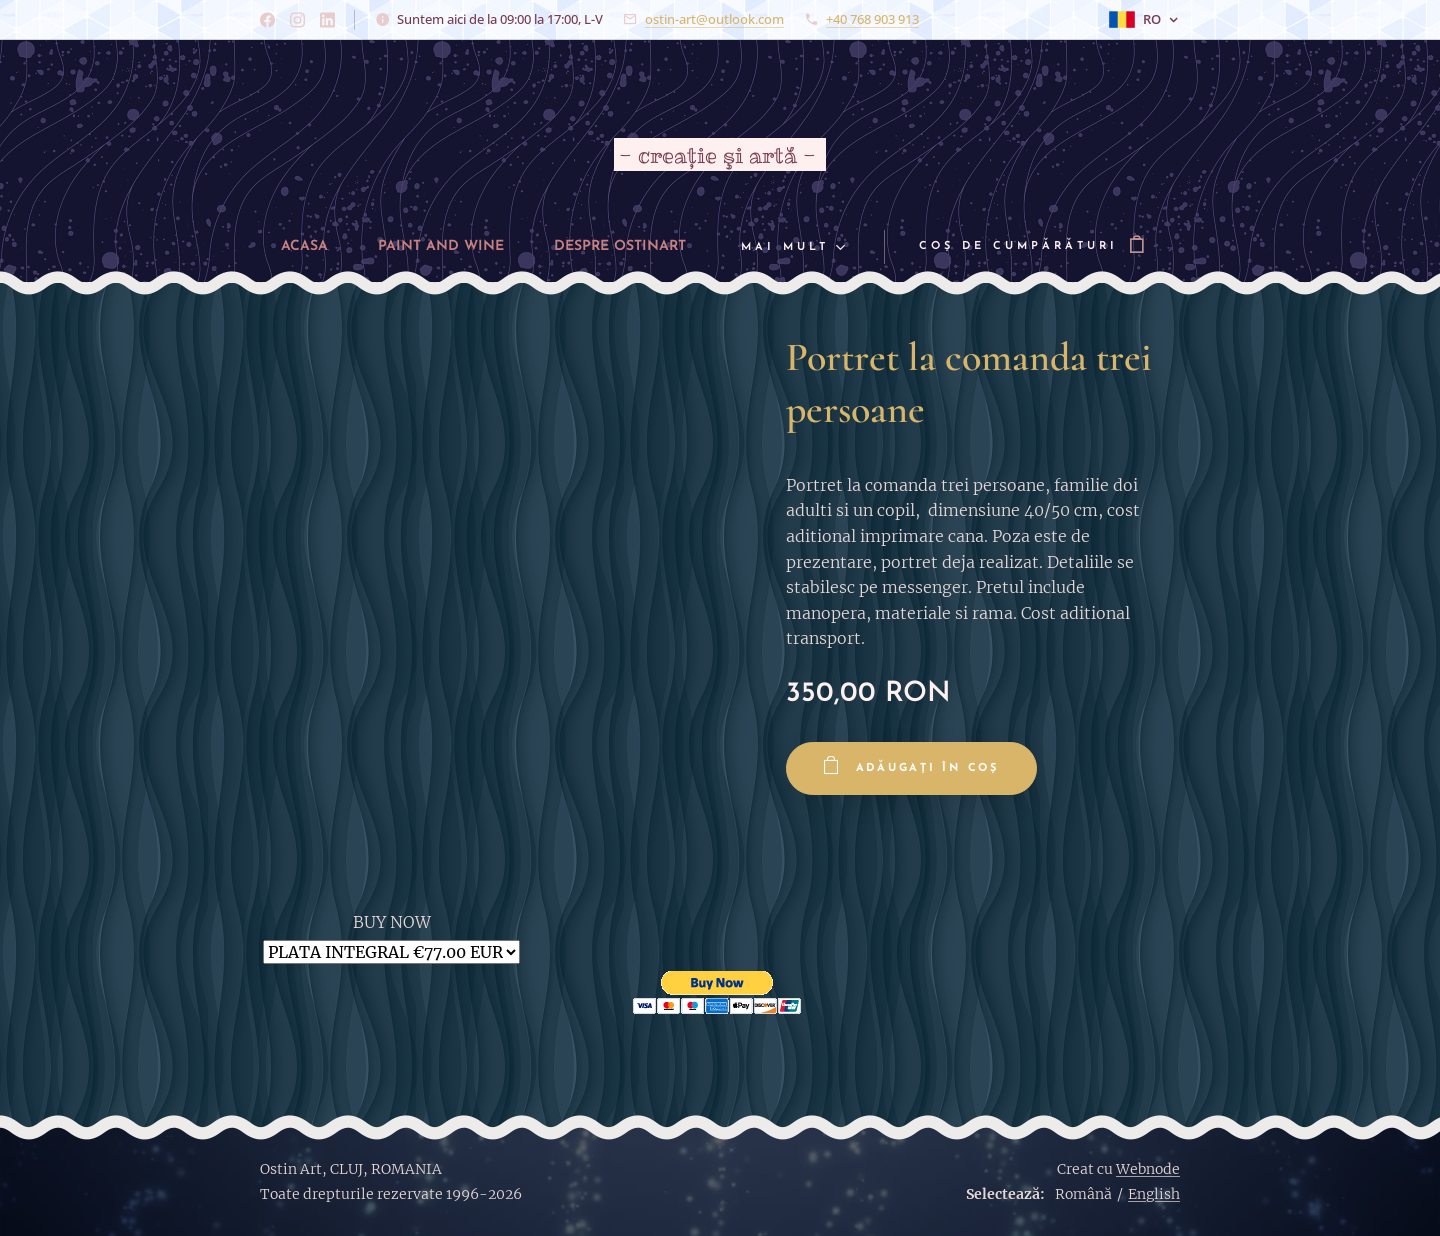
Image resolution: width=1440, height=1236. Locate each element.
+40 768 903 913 (872, 19)
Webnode (1148, 1169)
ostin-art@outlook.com (714, 19)
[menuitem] (289, 247)
